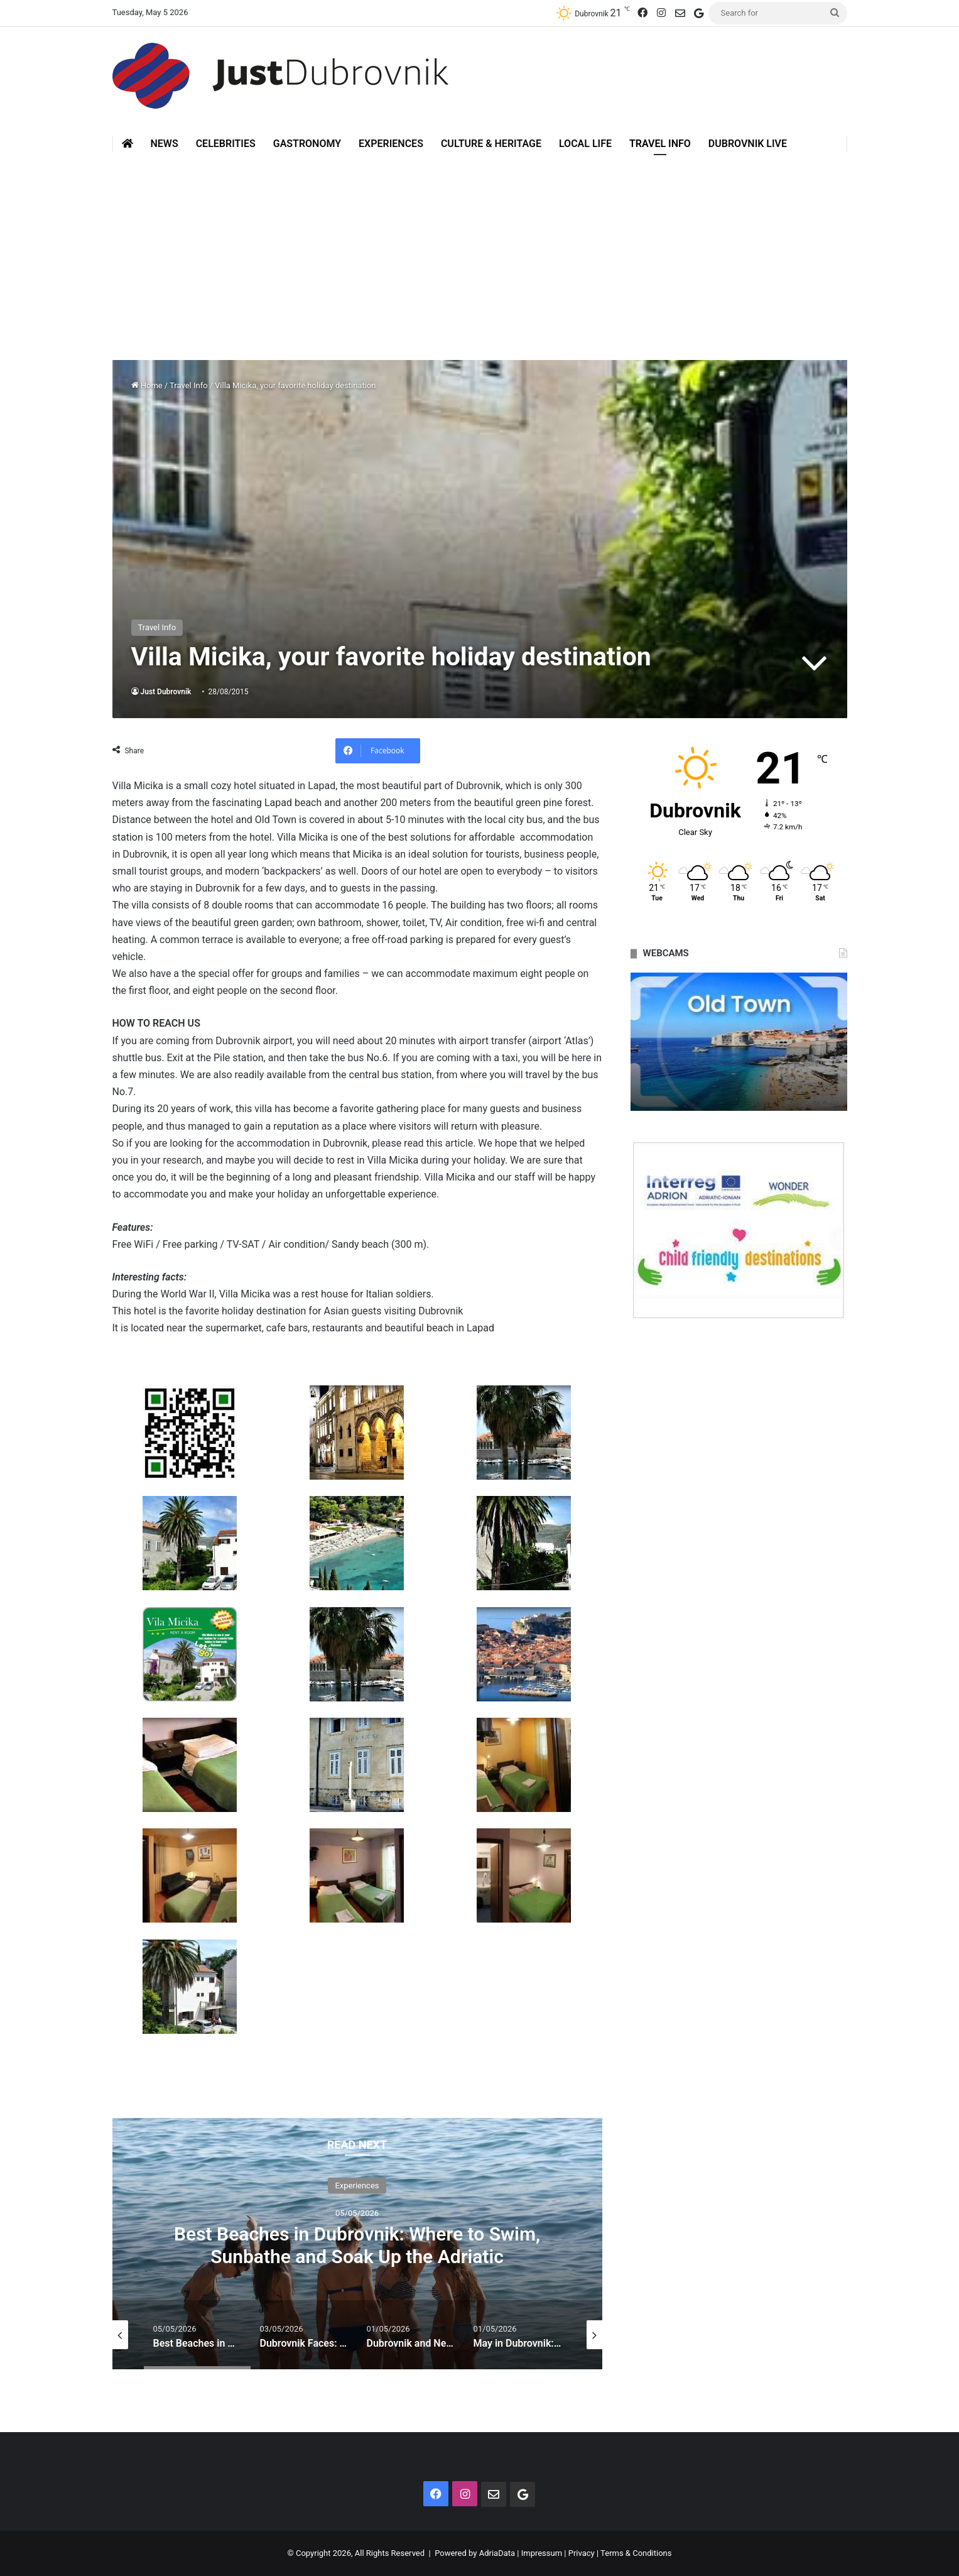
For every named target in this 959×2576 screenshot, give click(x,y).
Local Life (585, 144)
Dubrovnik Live (747, 144)
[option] (357, 2243)
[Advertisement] (480, 247)
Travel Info (660, 144)
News (164, 144)
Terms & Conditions (635, 2553)
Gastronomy (307, 144)
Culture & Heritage (491, 144)
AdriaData (497, 2553)
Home (147, 385)
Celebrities (226, 144)
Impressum (541, 2553)
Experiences (391, 144)
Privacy (581, 2553)
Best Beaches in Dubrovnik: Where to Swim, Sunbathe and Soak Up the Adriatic (357, 2245)
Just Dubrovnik (166, 691)
